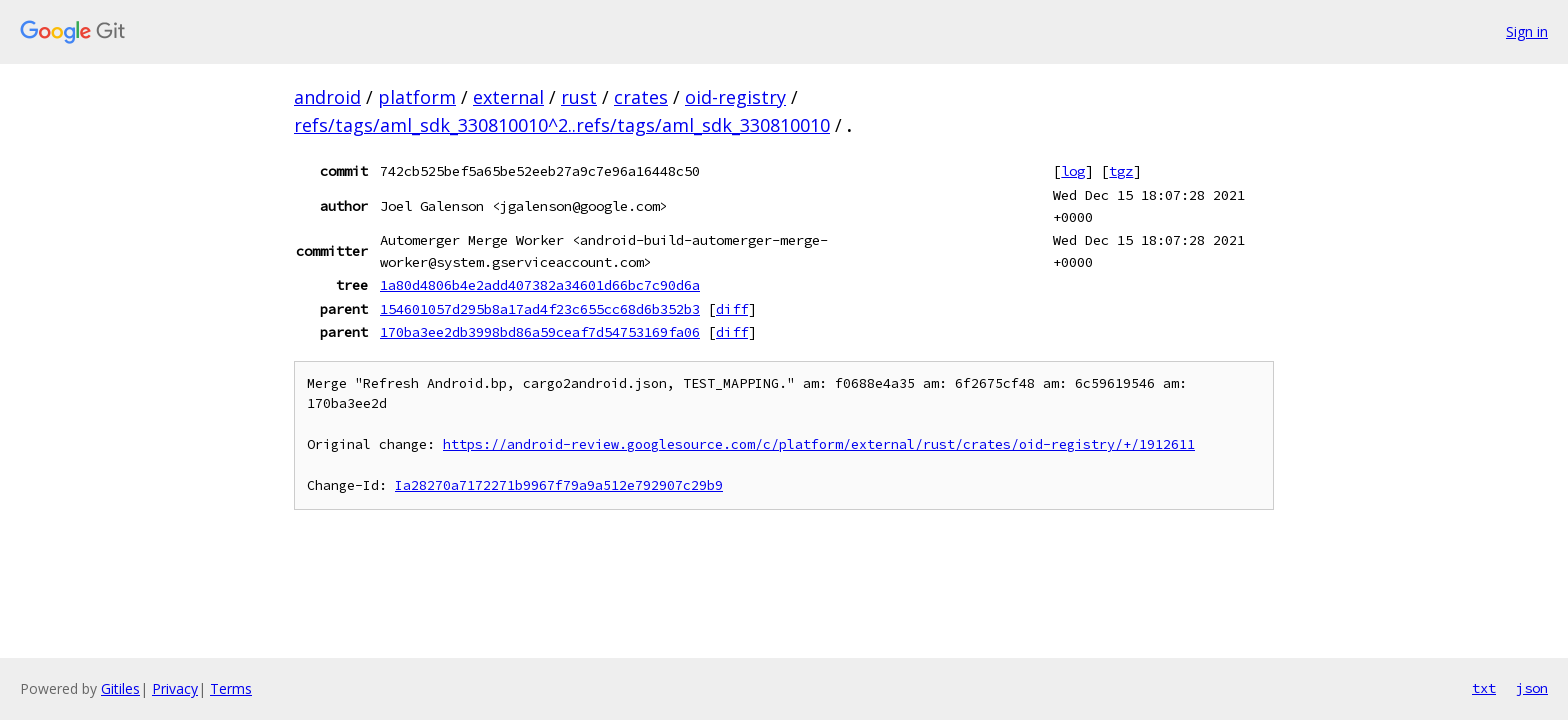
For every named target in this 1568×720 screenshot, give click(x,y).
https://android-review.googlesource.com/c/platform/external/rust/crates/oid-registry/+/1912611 (819, 444)
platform (417, 97)
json (1532, 688)
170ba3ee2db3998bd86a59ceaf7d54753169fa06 (540, 332)
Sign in (1527, 31)
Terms (231, 688)
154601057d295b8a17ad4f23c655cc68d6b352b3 (540, 309)
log (1073, 171)
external (508, 97)
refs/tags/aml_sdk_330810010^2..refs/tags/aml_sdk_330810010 (562, 125)
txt (1484, 688)
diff (732, 309)
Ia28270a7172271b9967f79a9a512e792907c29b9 (559, 485)
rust (579, 97)
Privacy (175, 688)
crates (641, 97)
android (327, 97)
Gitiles (120, 688)
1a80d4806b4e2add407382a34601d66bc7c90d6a (540, 285)
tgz (1121, 171)
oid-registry (735, 97)
